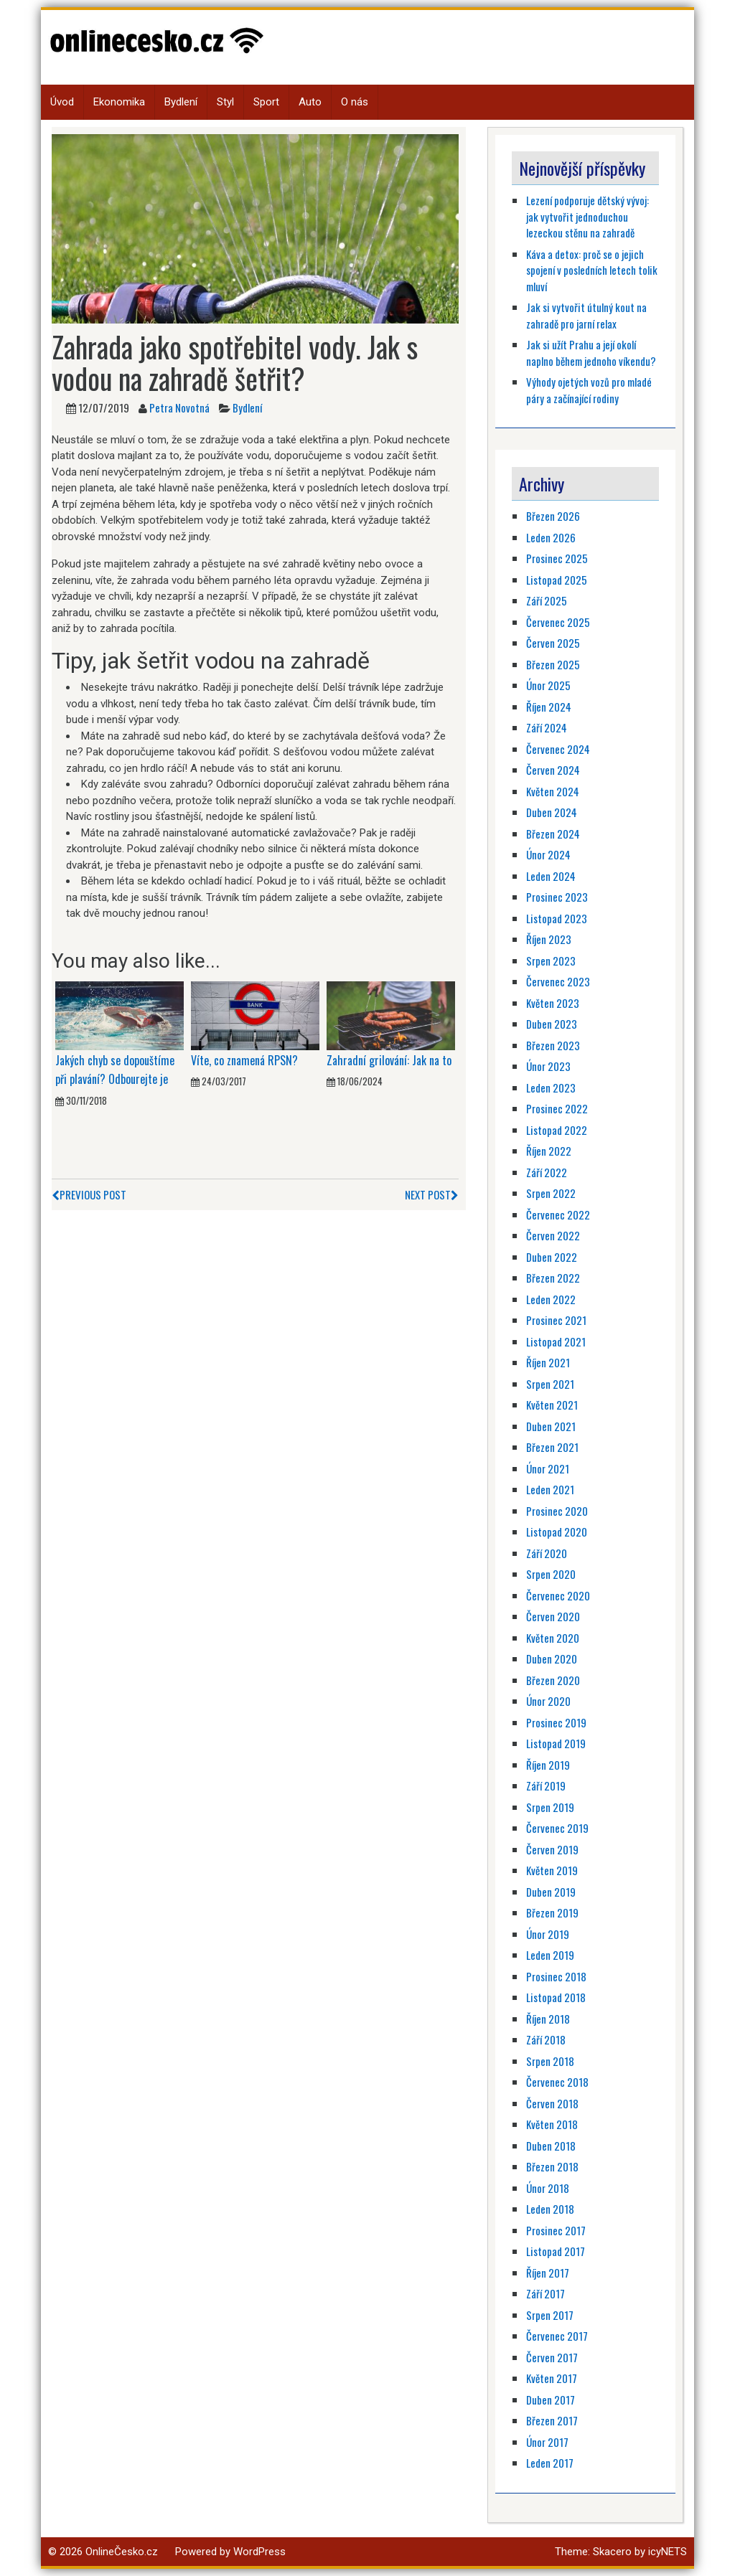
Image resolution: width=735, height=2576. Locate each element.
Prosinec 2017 (556, 2230)
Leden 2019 (550, 1955)
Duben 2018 (551, 2145)
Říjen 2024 (548, 706)
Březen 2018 (552, 2166)
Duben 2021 (551, 1426)
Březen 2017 (552, 2420)
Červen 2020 (553, 1616)
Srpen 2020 (551, 1574)
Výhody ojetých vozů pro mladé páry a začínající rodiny (589, 390)
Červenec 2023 (558, 981)
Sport (266, 101)
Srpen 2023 (551, 960)
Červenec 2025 (558, 622)
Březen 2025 (553, 664)
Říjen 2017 (547, 2272)
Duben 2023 (551, 1024)
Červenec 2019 (557, 1828)
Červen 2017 (552, 2357)
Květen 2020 (552, 1638)
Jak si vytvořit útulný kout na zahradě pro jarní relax (586, 315)
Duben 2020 (551, 1658)
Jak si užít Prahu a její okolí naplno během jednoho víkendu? (591, 352)
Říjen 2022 (548, 1151)
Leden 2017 (550, 2463)
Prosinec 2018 (556, 1976)
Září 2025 (546, 600)
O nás (354, 101)
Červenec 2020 (558, 1595)
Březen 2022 (553, 1277)
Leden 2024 (551, 876)
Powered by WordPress (230, 2551)
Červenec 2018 (557, 2082)
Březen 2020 (553, 1680)
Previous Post (89, 1194)
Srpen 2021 (550, 1384)
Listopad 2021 (556, 1341)
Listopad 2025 (556, 580)
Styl (225, 101)
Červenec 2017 (557, 2336)
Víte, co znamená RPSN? (244, 1060)
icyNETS (667, 2551)
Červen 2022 (553, 1235)
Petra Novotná (179, 407)
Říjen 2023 (548, 939)
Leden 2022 (551, 1299)
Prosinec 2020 (557, 1511)
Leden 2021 (550, 1489)
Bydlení (180, 101)
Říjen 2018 (548, 2019)
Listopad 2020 (556, 1531)
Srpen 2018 (550, 2061)
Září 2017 (545, 2293)
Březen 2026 (553, 516)
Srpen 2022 (551, 1193)
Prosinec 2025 (557, 558)
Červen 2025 (553, 643)
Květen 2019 (552, 1870)
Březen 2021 (552, 1447)
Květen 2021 (552, 1404)
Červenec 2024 (558, 749)
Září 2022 (546, 1172)
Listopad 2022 (556, 1130)
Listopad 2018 (556, 1997)
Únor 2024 (548, 854)
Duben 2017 (550, 2399)
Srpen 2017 (550, 2315)
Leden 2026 (551, 537)
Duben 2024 (551, 812)
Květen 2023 (552, 1003)
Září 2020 (546, 1553)
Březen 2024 (553, 833)
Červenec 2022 (558, 1214)
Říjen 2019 (548, 1765)
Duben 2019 (551, 1892)
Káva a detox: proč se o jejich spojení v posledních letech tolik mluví (591, 270)
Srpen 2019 (550, 1807)
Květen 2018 (552, 2124)
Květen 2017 (551, 2378)
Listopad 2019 (556, 1743)
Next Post (432, 1194)
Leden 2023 (551, 1087)
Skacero (612, 2551)
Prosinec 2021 (556, 1320)
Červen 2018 (552, 2103)
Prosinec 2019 (556, 1722)
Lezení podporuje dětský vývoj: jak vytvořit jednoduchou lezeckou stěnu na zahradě (587, 216)
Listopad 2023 (556, 918)
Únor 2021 (547, 1468)
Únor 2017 (547, 2442)
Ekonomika (119, 101)
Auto (310, 101)
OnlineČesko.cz (121, 2551)
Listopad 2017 (555, 2251)
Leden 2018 (550, 2209)
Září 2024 (546, 727)
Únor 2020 (548, 1701)
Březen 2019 (552, 1912)
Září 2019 (546, 1785)
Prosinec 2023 (557, 897)
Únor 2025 (548, 685)
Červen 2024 (553, 770)
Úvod (62, 101)
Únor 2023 (548, 1066)
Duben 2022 (551, 1257)
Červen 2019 (552, 1849)
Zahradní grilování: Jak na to (389, 1060)
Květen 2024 (552, 791)
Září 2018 (546, 2039)
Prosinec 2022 (557, 1108)
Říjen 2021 (548, 1362)
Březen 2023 (553, 1045)
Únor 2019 (547, 1934)
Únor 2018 (547, 2188)
